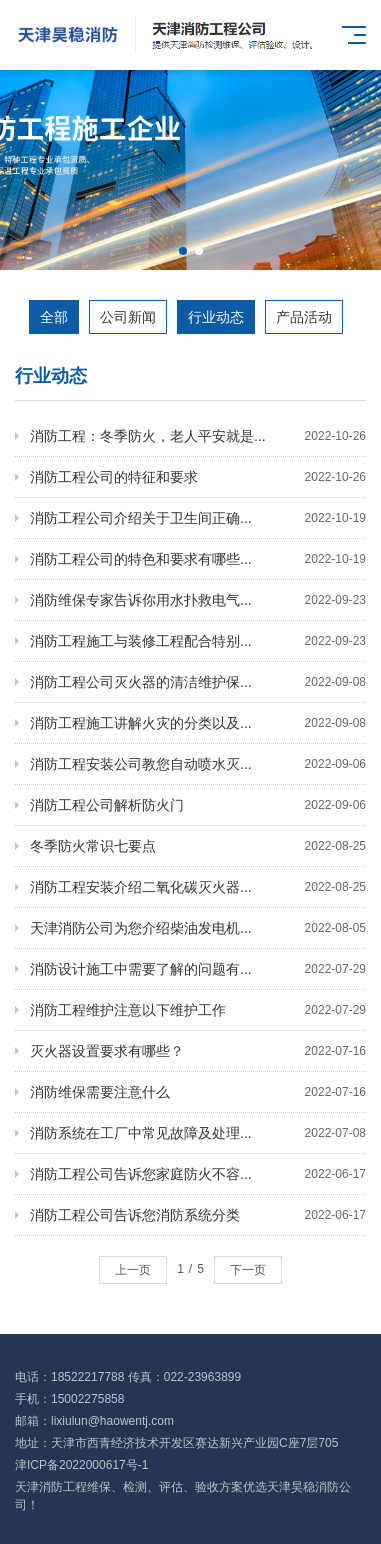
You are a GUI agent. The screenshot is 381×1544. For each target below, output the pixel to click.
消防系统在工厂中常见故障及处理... (198, 1133)
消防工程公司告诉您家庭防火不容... (198, 1174)
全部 (54, 317)
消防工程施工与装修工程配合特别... (198, 641)
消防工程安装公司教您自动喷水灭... (198, 764)
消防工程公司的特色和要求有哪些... (198, 559)
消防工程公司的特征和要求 (198, 477)
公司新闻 (128, 317)
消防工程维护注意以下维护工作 (198, 1010)
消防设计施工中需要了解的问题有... (198, 969)
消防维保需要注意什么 (198, 1092)
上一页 (133, 1270)
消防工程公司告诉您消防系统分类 (198, 1215)
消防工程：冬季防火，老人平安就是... (198, 436)
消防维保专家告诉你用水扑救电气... (198, 600)
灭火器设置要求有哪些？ (198, 1051)
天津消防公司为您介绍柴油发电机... (198, 928)
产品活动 (304, 317)
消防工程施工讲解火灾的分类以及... (198, 723)
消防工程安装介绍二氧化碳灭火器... (198, 887)
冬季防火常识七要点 (198, 846)
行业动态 (216, 317)
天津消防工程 (51, 1487)
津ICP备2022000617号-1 (81, 1465)
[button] (183, 251)
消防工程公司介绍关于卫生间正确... (198, 518)
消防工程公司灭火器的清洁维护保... (198, 682)
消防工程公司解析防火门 (198, 805)
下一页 (248, 1270)
